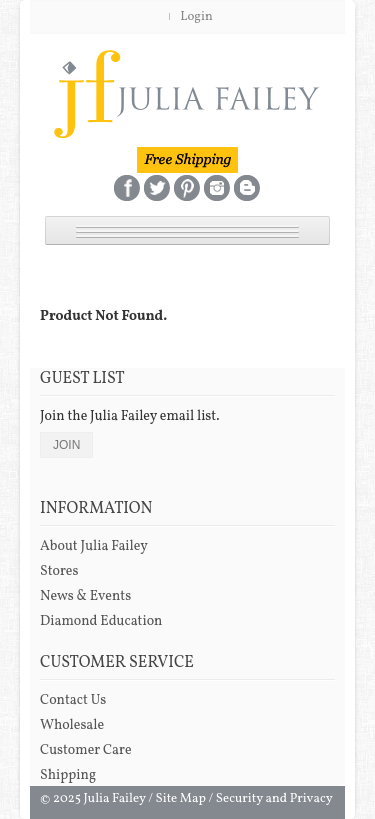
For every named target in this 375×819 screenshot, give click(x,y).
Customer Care (86, 750)
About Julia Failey (94, 546)
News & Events (85, 596)
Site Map (181, 799)
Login (196, 17)
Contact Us (73, 700)
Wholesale (72, 725)
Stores (59, 571)
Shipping (68, 775)
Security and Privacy (274, 799)
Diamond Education (101, 621)
